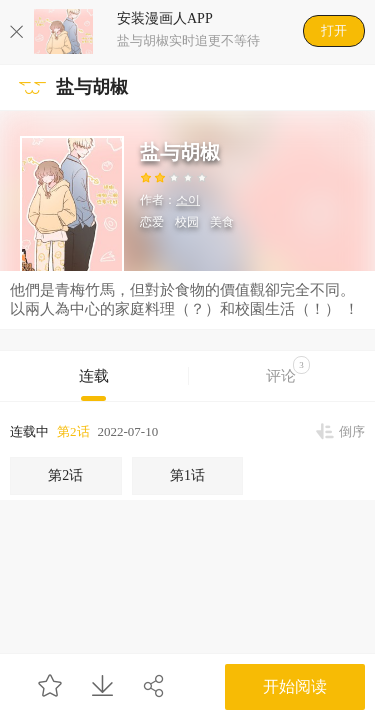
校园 (187, 222)
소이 (188, 200)
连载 (94, 376)
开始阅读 (295, 686)
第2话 (73, 431)
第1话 (187, 475)
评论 (288, 370)
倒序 (352, 431)
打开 (334, 30)
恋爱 (152, 222)
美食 (222, 222)
